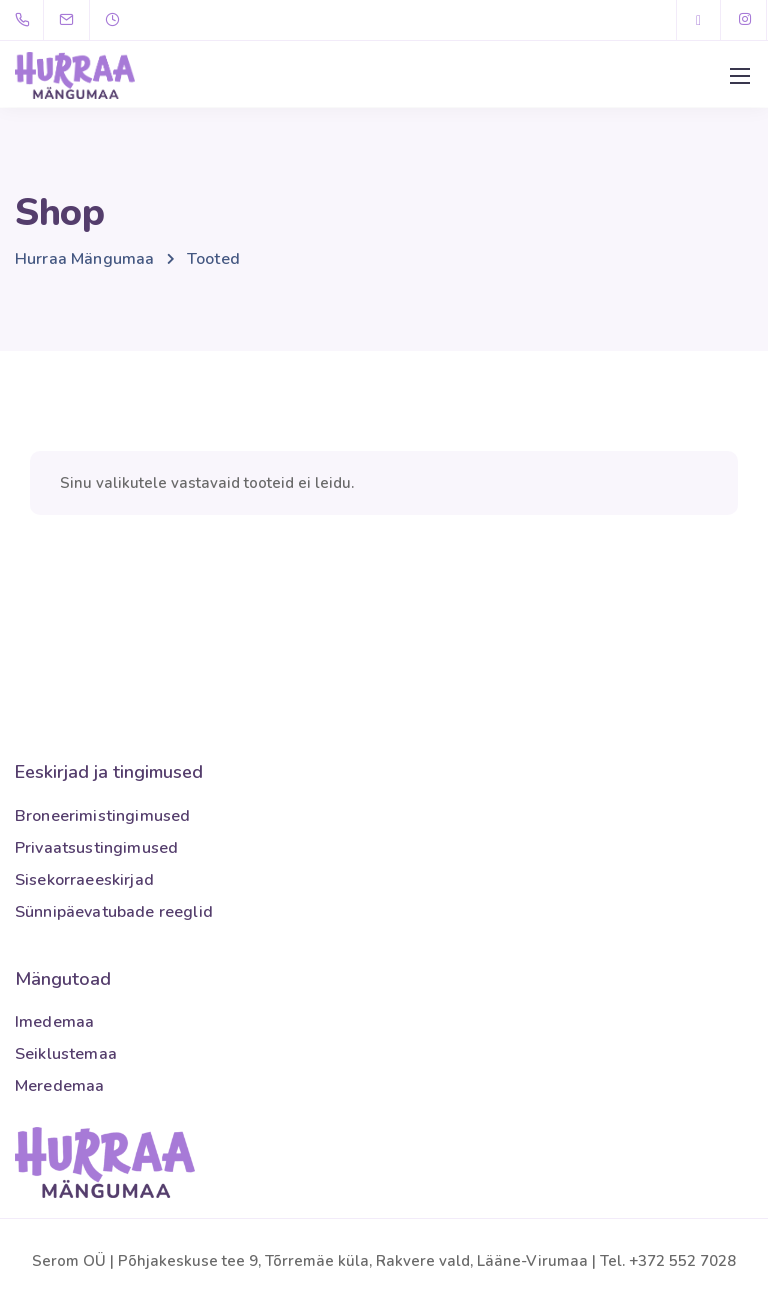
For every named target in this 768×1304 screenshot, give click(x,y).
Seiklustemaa (66, 1054)
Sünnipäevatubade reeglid (114, 912)
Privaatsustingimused (96, 848)
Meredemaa (59, 1086)
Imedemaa (54, 1022)
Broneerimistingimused (102, 816)
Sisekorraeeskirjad (84, 880)
